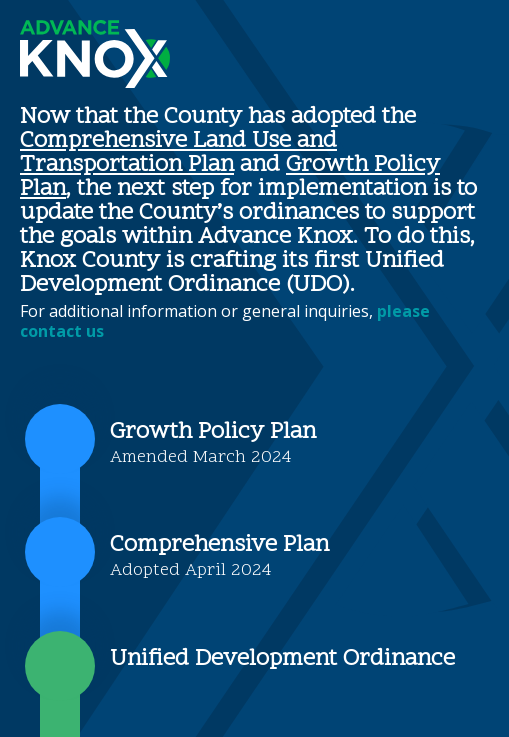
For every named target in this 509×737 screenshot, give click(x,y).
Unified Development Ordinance (282, 660)
